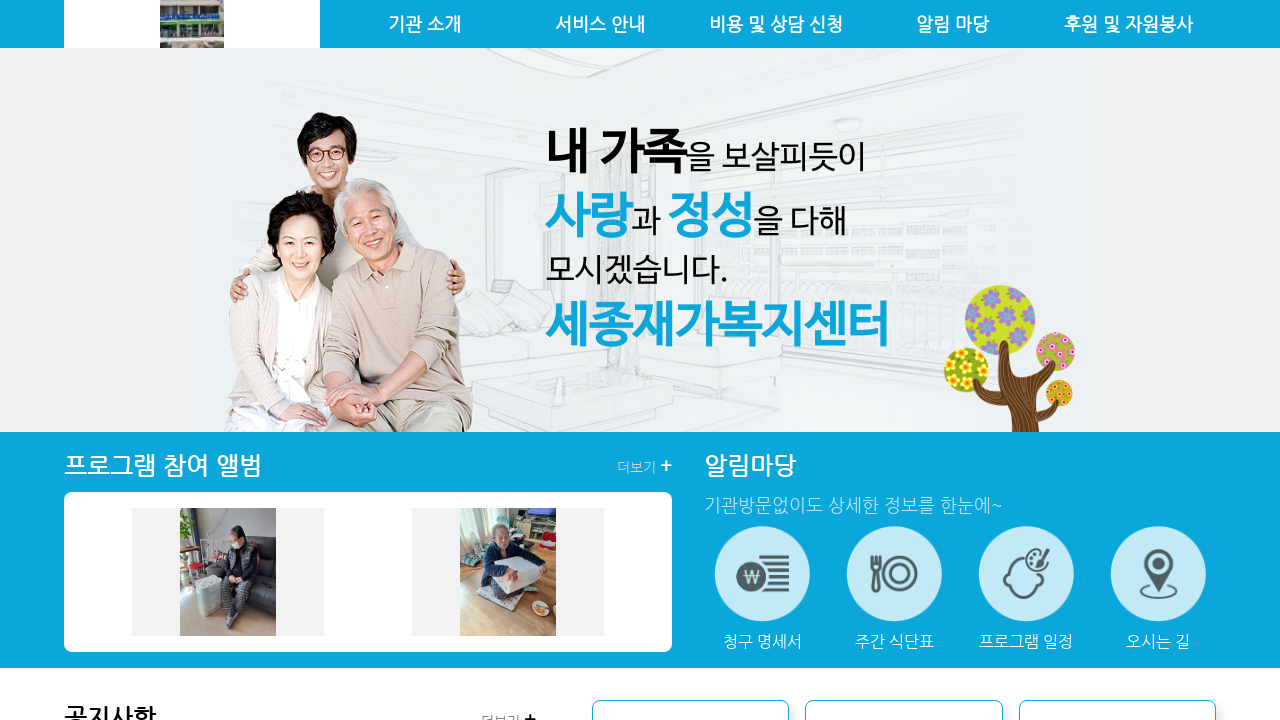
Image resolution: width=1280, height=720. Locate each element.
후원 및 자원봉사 (1128, 24)
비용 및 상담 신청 (776, 24)
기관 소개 (424, 24)
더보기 (644, 466)
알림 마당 (952, 24)
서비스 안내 (600, 24)
